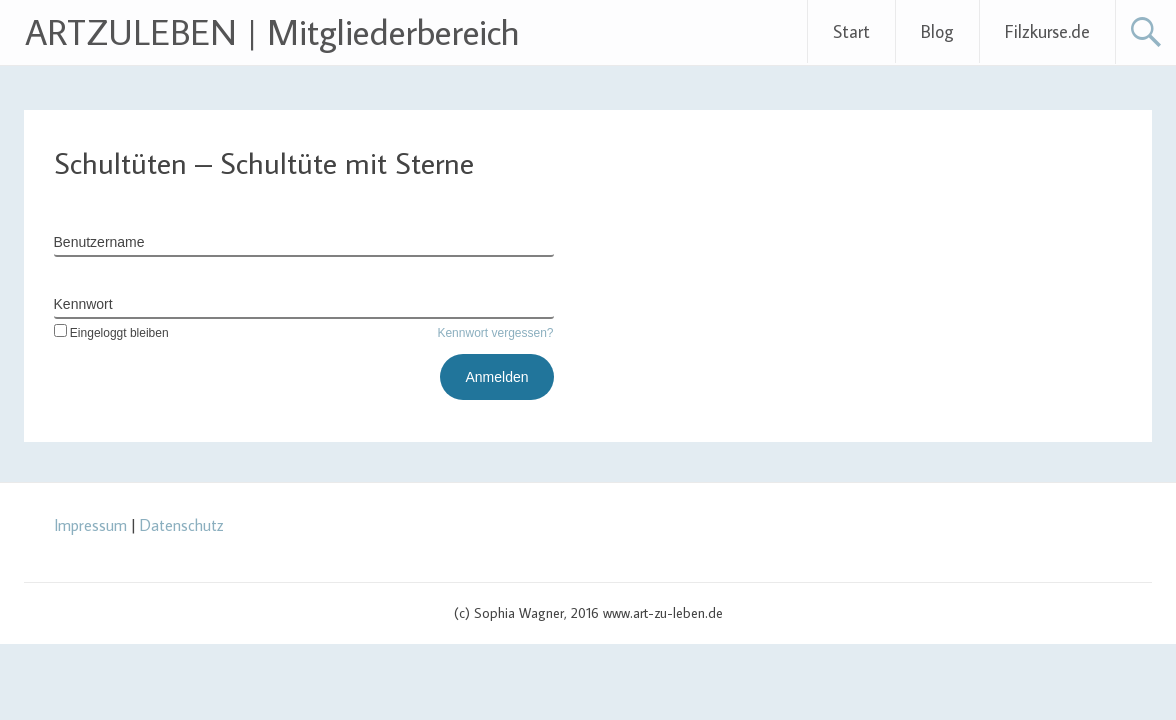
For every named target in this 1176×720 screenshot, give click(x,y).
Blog (937, 31)
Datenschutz (182, 525)
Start (851, 31)
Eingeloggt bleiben (111, 333)
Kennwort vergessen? (495, 333)
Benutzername (99, 242)
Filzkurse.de (1047, 31)
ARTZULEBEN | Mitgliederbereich (272, 31)
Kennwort (83, 304)
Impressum (90, 525)
